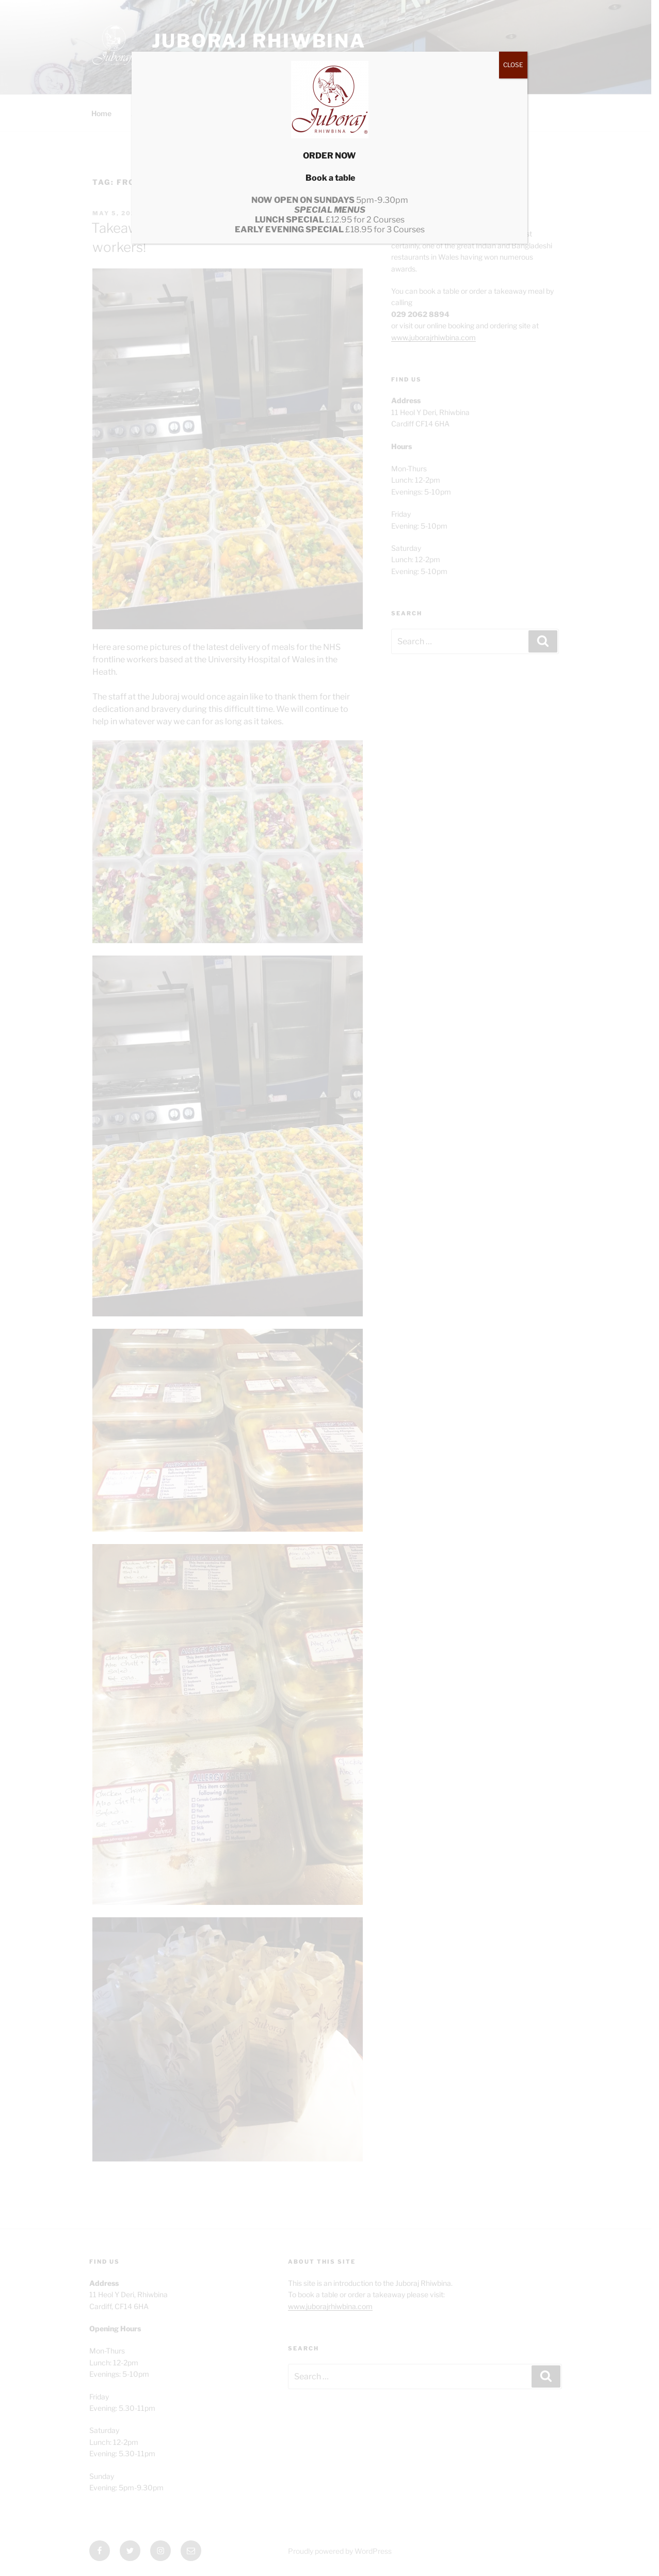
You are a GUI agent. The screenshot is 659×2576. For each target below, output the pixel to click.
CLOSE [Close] (513, 65)
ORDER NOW (329, 156)
